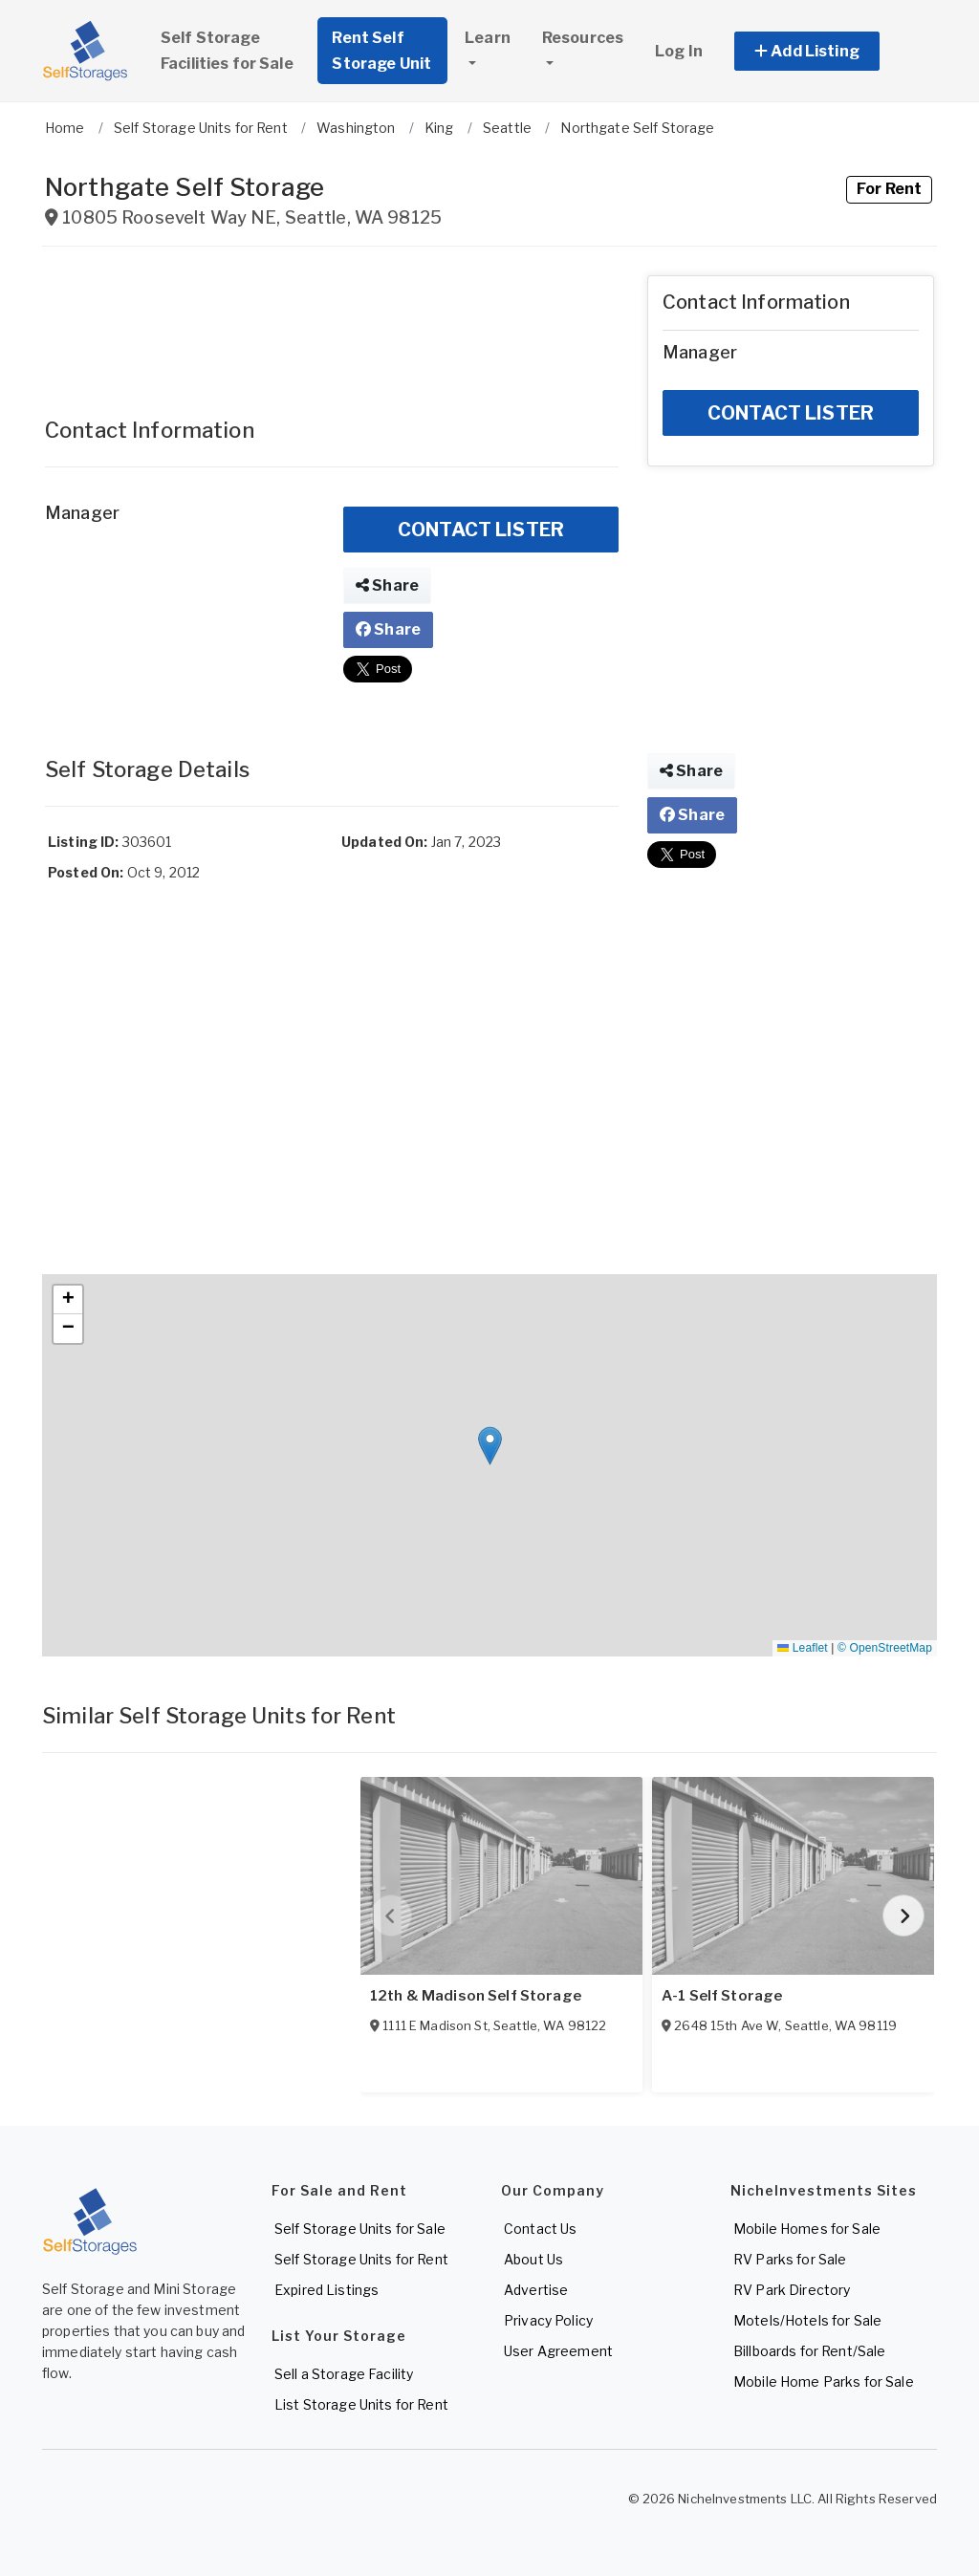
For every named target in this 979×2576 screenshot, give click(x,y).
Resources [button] (582, 38)
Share (387, 585)
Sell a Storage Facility (343, 2374)
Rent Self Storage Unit (381, 51)
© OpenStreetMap (885, 1648)
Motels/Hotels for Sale (807, 2320)
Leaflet (802, 1648)
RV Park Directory (791, 2290)
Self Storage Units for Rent (361, 2259)
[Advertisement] (332, 323)
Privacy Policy (548, 2320)
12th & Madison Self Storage (475, 1995)
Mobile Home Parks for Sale (823, 2381)
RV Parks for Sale (789, 2259)
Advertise (536, 2290)
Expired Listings (326, 2290)
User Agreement (558, 2351)
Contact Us (540, 2228)
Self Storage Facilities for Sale (227, 51)
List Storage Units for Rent (361, 2404)
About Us (533, 2259)
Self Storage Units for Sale (360, 2228)
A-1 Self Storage (722, 1995)
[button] (828, 51)
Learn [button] (488, 38)
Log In (679, 51)
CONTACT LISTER (481, 529)
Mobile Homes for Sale (807, 2228)
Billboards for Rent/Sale (809, 2351)
